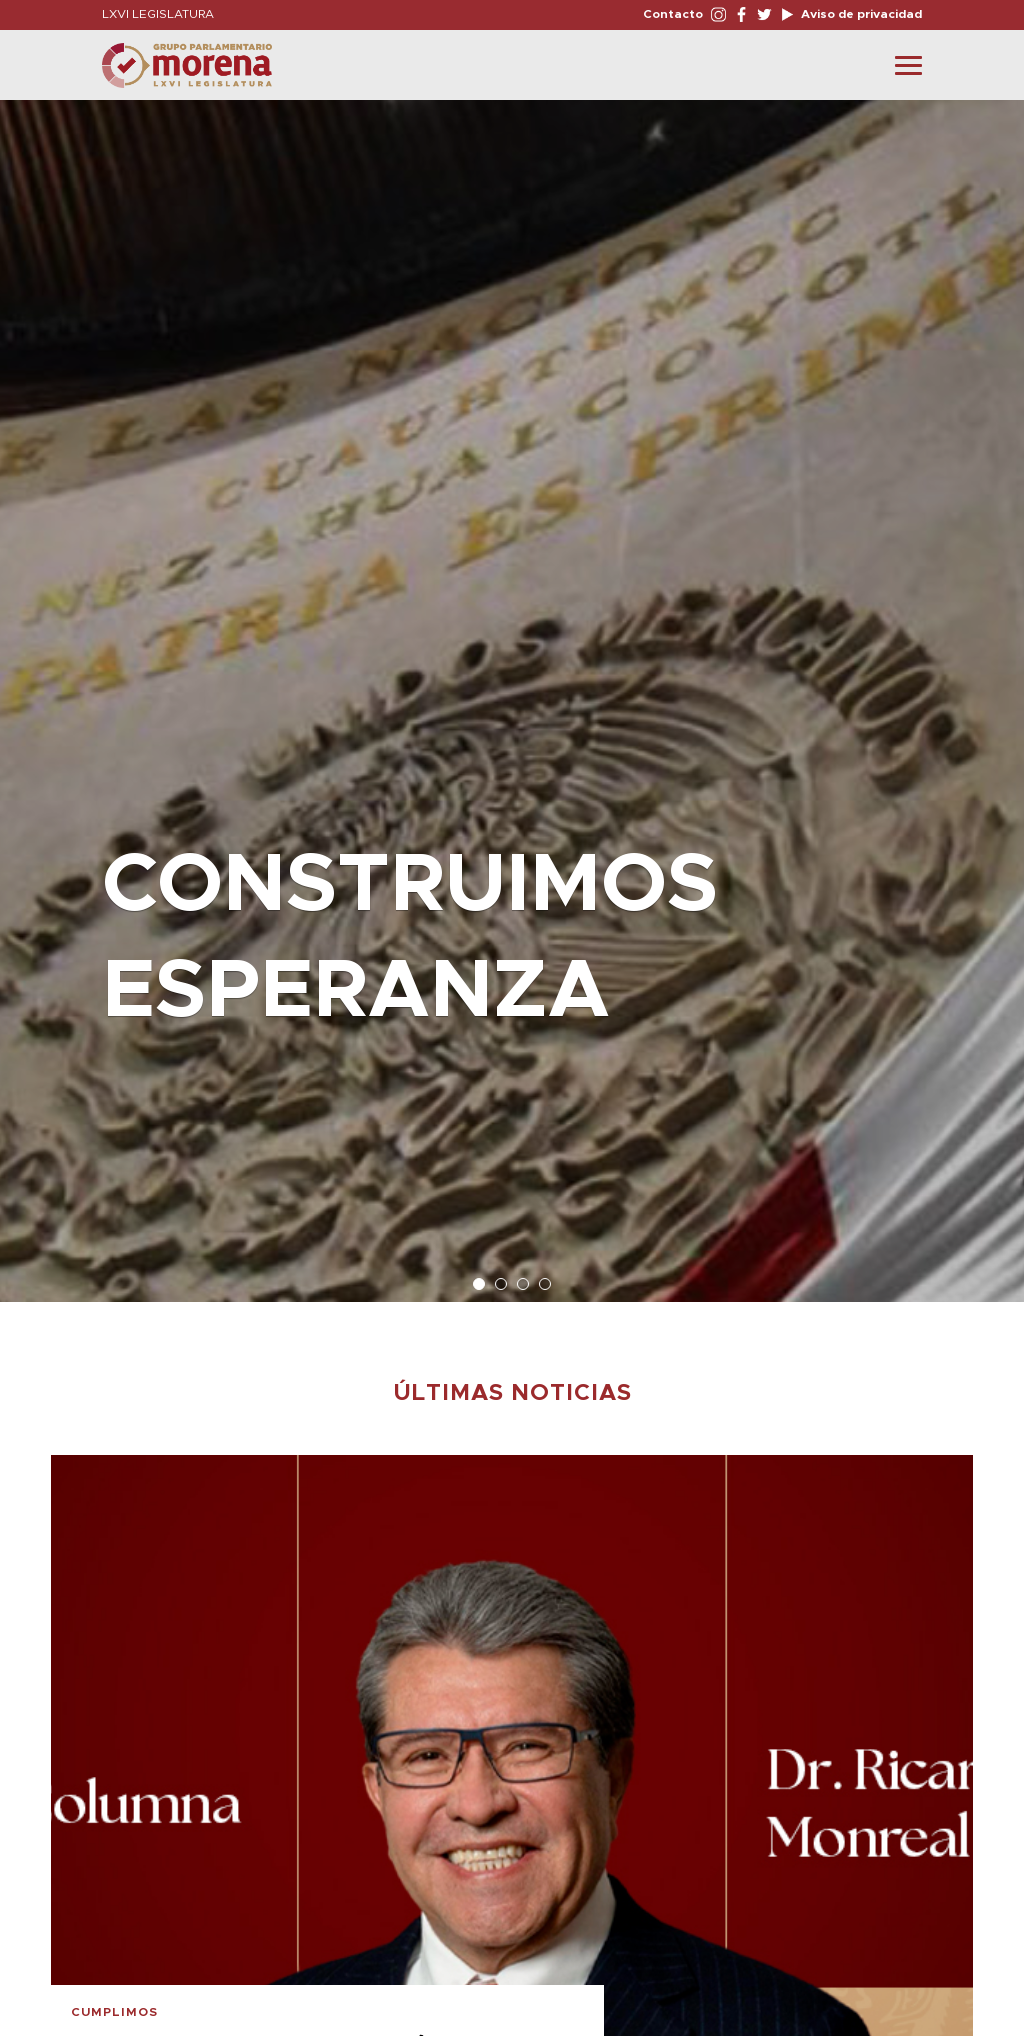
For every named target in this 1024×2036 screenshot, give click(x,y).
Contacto (673, 14)
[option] (512, 691)
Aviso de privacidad (860, 14)
